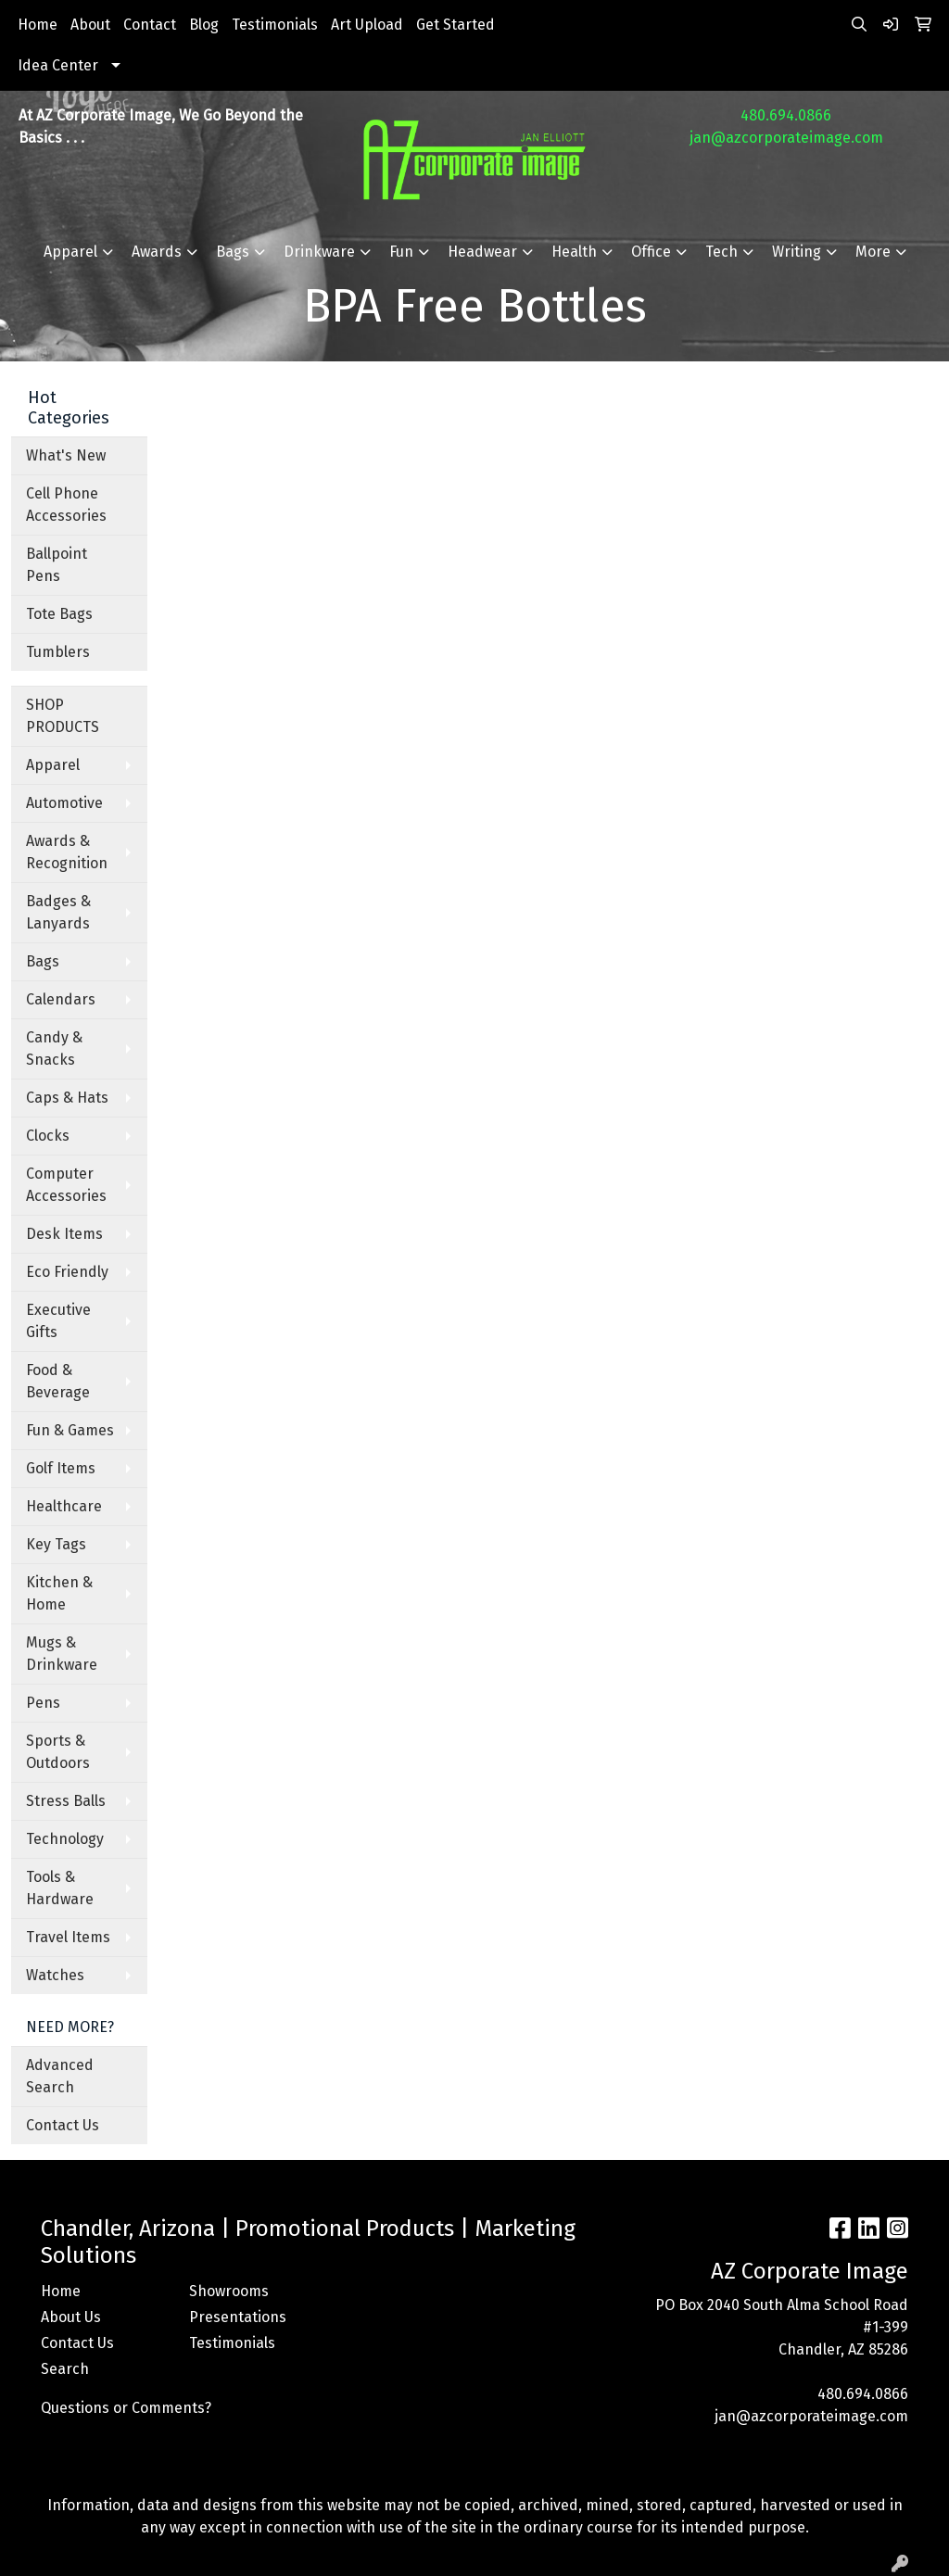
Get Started (455, 24)
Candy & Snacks (54, 1048)
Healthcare (64, 1506)
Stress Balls (66, 1801)
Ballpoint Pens (56, 565)
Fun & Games (70, 1430)
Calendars (60, 999)
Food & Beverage (58, 1381)
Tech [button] (721, 251)
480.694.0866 (785, 115)
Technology (65, 1839)
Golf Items (60, 1468)
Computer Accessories (66, 1185)
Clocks (48, 1135)
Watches (55, 1975)
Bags (42, 961)
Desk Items (64, 1234)
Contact (149, 24)
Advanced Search (60, 2076)
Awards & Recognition (67, 852)
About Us (71, 2317)
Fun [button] (401, 251)
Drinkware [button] (319, 251)
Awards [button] (157, 251)
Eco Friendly (67, 1272)
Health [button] (574, 251)
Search (65, 2369)
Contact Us (62, 2125)
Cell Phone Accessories (66, 504)
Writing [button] (796, 251)
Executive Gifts (58, 1321)
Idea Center (58, 65)
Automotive (64, 803)
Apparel (53, 765)
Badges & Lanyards (58, 912)
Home (37, 24)
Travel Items (68, 1937)
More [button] (873, 251)
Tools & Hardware (60, 1888)
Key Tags (56, 1544)
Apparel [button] (70, 251)
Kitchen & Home (59, 1593)
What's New (66, 455)
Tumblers (58, 652)
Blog (204, 24)
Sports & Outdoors (58, 1752)
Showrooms (229, 2291)
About (90, 24)
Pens (43, 1702)
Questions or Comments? (126, 2408)
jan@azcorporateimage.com (786, 137)
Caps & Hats (67, 1097)
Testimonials (275, 24)
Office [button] (651, 251)
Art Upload (367, 24)
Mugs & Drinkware (61, 1653)
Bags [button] (232, 251)
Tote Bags (59, 614)
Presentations (237, 2317)
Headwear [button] (482, 251)
